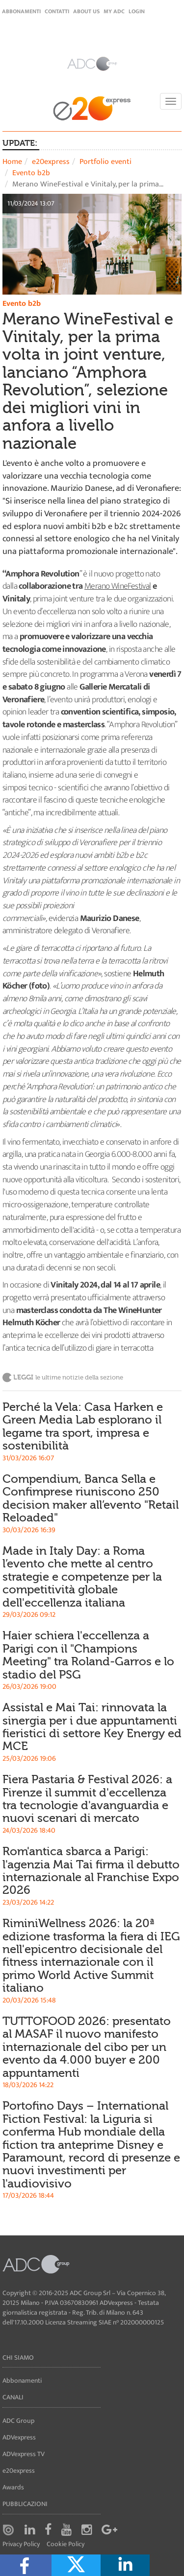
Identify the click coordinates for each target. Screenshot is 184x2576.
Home (12, 161)
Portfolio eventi (105, 161)
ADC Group (18, 2420)
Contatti (57, 11)
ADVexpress (19, 2437)
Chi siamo (18, 2357)
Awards (13, 2487)
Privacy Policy (21, 2544)
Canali (13, 2397)
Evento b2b (31, 173)
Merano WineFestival (117, 586)
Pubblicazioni (25, 2503)
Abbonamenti (21, 11)
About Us (86, 11)
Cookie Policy (65, 2544)
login (137, 11)
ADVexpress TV (23, 2454)
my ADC (114, 11)
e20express (51, 161)
